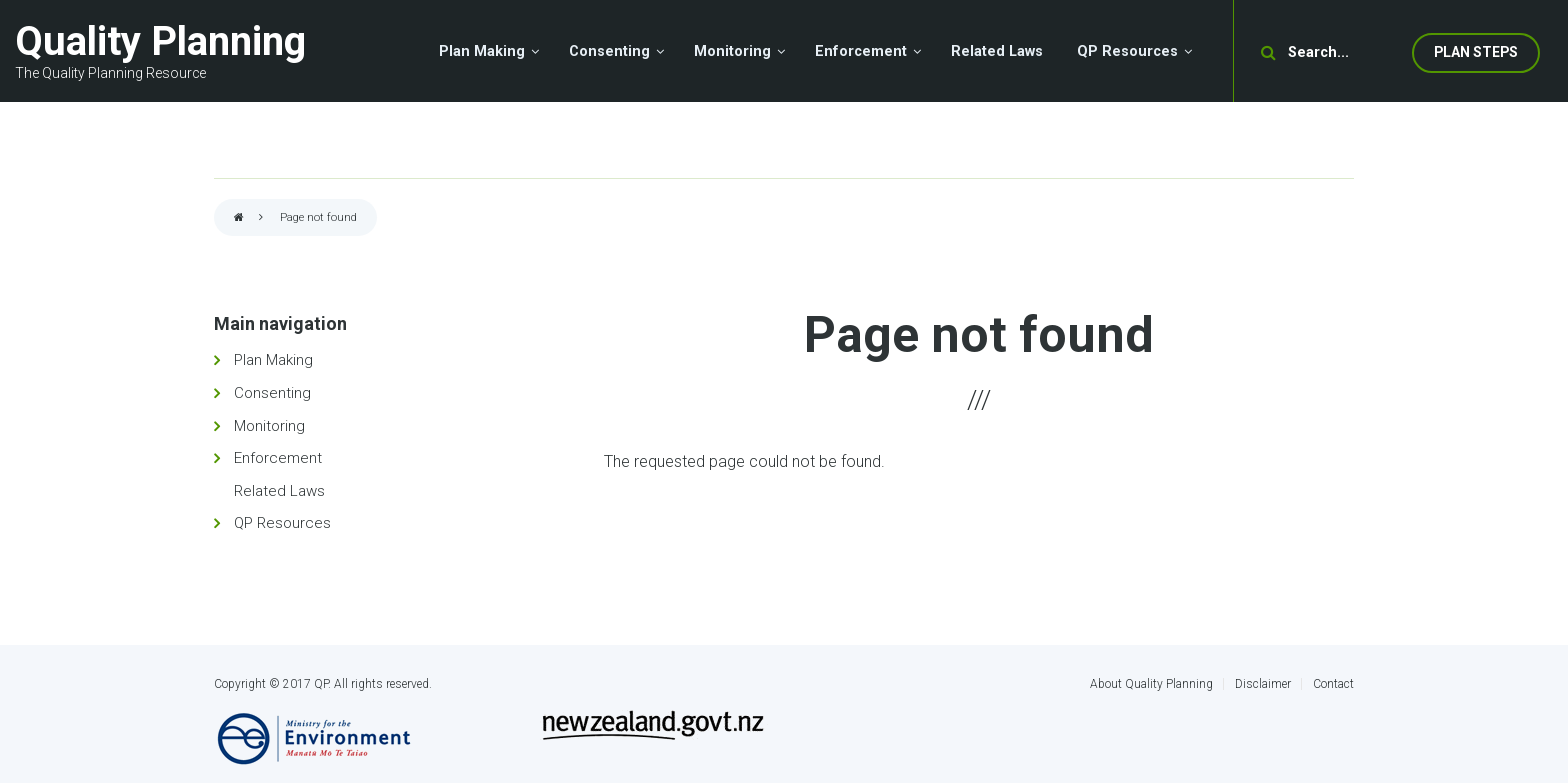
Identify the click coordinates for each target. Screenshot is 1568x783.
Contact (1333, 684)
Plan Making (273, 360)
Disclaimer (1263, 684)
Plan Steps (1476, 52)
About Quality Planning (1151, 684)
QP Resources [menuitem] (1127, 51)
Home (239, 218)
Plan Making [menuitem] (482, 51)
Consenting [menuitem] (609, 51)
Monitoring (269, 426)
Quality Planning (160, 41)
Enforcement (278, 458)
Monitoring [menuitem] (732, 51)
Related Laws (279, 491)
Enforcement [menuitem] (861, 51)
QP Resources (282, 523)
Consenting (272, 393)
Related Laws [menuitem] (997, 51)
